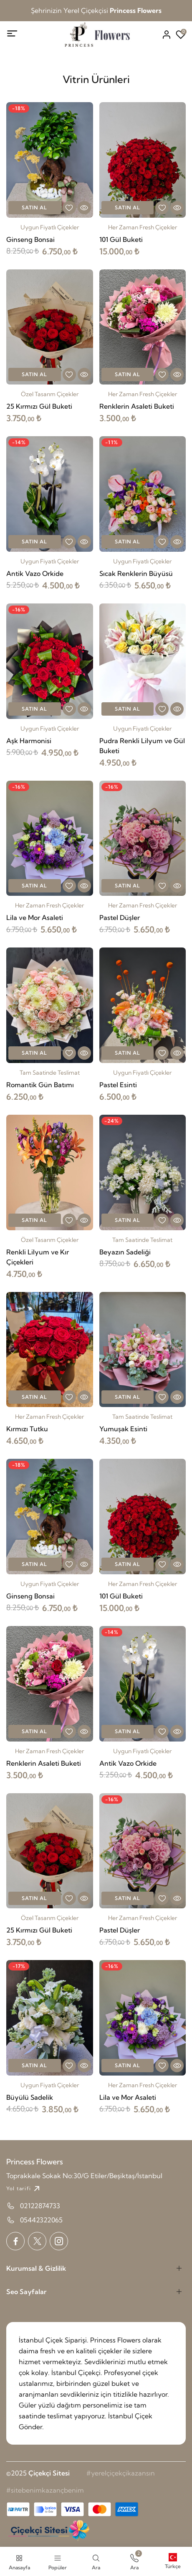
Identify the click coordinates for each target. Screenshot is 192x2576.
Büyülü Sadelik (29, 2097)
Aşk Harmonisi (28, 740)
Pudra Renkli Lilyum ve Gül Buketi (142, 745)
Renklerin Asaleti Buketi (136, 406)
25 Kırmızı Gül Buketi (39, 406)
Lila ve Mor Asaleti (34, 917)
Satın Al (34, 207)
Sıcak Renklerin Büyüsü (136, 573)
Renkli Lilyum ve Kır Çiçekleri (37, 1257)
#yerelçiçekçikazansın (120, 2473)
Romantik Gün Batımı (40, 1085)
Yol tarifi (24, 2188)
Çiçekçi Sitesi (49, 2473)
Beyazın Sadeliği (125, 1252)
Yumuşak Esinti (123, 1429)
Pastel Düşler (119, 917)
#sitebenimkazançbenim (45, 2490)
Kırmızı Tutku (27, 1429)
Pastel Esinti (118, 1085)
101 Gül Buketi (121, 239)
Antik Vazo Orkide (34, 573)
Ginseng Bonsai (30, 239)
